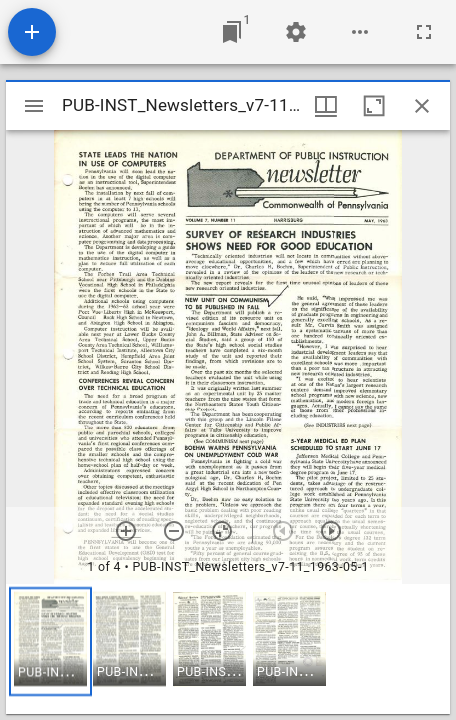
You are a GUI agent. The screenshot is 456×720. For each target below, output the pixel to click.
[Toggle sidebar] (34, 106)
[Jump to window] (232, 32)
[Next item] (331, 531)
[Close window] (422, 106)
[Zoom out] (174, 531)
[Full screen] (424, 32)
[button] (50, 641)
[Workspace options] (360, 32)
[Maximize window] (374, 106)
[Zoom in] (126, 531)
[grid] (228, 649)
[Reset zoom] (222, 531)
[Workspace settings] (296, 32)
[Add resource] (32, 32)
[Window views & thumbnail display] (326, 106)
